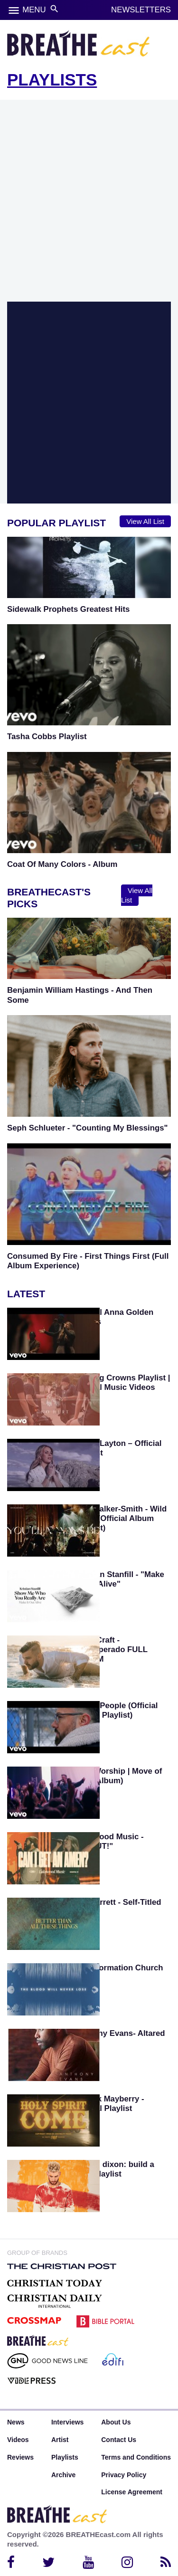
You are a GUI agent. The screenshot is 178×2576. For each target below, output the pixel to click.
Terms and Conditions (136, 2457)
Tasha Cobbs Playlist (47, 736)
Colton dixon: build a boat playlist (114, 2169)
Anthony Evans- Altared (120, 2033)
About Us (116, 2422)
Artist (60, 2439)
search (54, 9)
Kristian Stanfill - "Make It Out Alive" (119, 1579)
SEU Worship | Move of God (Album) (118, 1776)
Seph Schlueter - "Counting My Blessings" (87, 1127)
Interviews (67, 2422)
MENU (34, 9)
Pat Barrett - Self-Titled (118, 1902)
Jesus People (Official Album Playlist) (116, 1710)
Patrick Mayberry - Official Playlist (109, 2103)
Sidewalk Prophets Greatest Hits (68, 609)
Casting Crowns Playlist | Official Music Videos (122, 1382)
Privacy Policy (123, 2475)
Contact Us (118, 2439)
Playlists (64, 2457)
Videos (18, 2439)
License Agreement (131, 2492)
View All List (145, 521)
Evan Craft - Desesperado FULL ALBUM (111, 1649)
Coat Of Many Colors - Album (62, 864)
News (16, 2422)
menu (13, 10)
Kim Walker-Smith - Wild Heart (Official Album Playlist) (121, 1518)
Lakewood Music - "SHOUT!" (109, 1841)
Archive (63, 2475)
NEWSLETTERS (141, 9)
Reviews (20, 2457)
